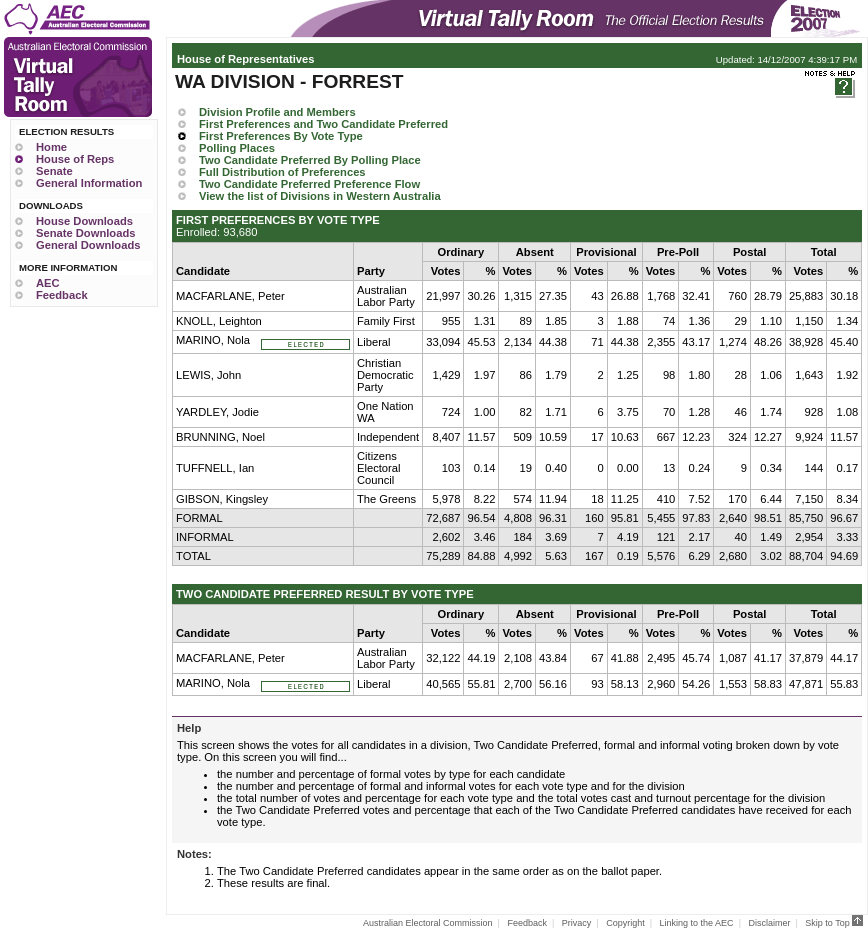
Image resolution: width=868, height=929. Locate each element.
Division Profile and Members (277, 112)
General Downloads (88, 245)
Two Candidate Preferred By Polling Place (310, 160)
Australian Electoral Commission (428, 923)
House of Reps (75, 159)
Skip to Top (834, 923)
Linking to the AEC (697, 923)
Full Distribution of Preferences (282, 172)
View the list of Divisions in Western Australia (320, 196)
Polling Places (237, 148)
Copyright (625, 923)
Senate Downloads (85, 233)
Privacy (577, 923)
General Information (89, 183)
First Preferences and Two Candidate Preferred (323, 124)
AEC (48, 283)
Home (51, 147)
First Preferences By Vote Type (281, 136)
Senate (54, 171)
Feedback (62, 295)
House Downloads (84, 221)
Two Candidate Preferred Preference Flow (309, 184)
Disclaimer (769, 923)
